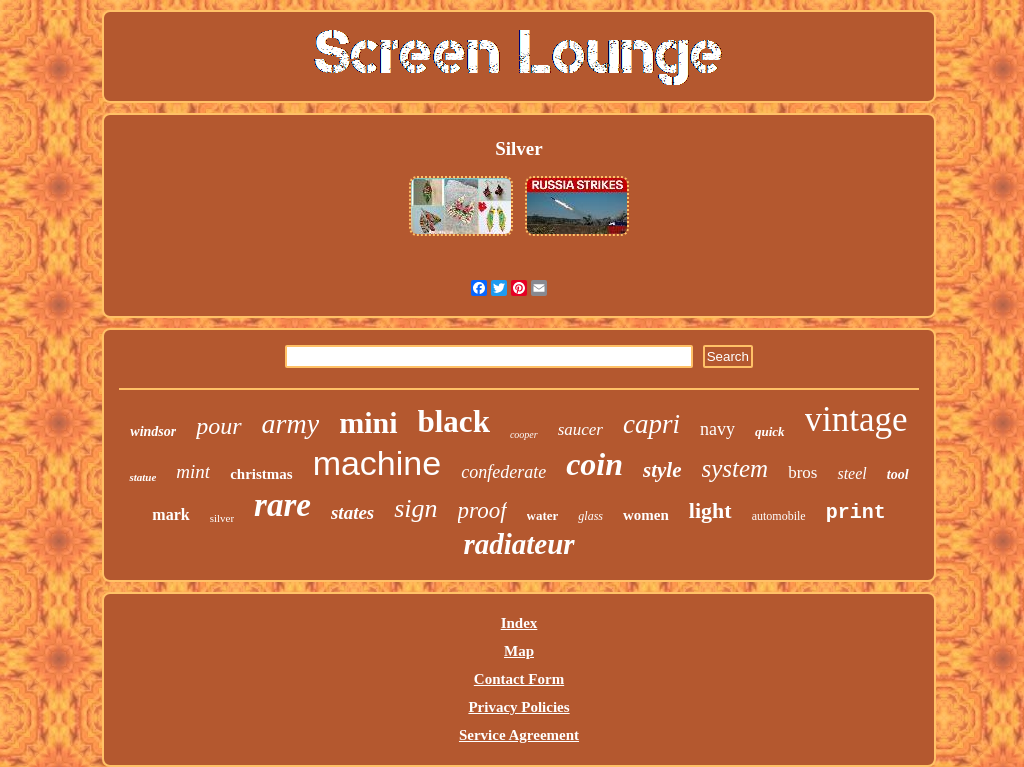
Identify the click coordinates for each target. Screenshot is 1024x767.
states (352, 512)
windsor (153, 431)
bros (802, 472)
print (856, 512)
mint (193, 471)
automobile (779, 516)
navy (717, 429)
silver (222, 518)
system (735, 468)
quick (770, 431)
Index (519, 623)
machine (377, 463)
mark (170, 514)
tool (898, 474)
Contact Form (519, 679)
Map (519, 651)
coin (594, 464)
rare (282, 505)
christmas (261, 474)
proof (482, 510)
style (662, 470)
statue (142, 477)
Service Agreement (519, 735)
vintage (856, 419)
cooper (524, 434)
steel (851, 473)
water (543, 515)
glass (590, 516)
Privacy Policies (518, 707)
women (646, 515)
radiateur (518, 544)
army (291, 423)
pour (218, 426)
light (710, 510)
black (454, 421)
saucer (580, 429)
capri (651, 424)
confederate (503, 472)
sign (415, 508)
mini (368, 422)
